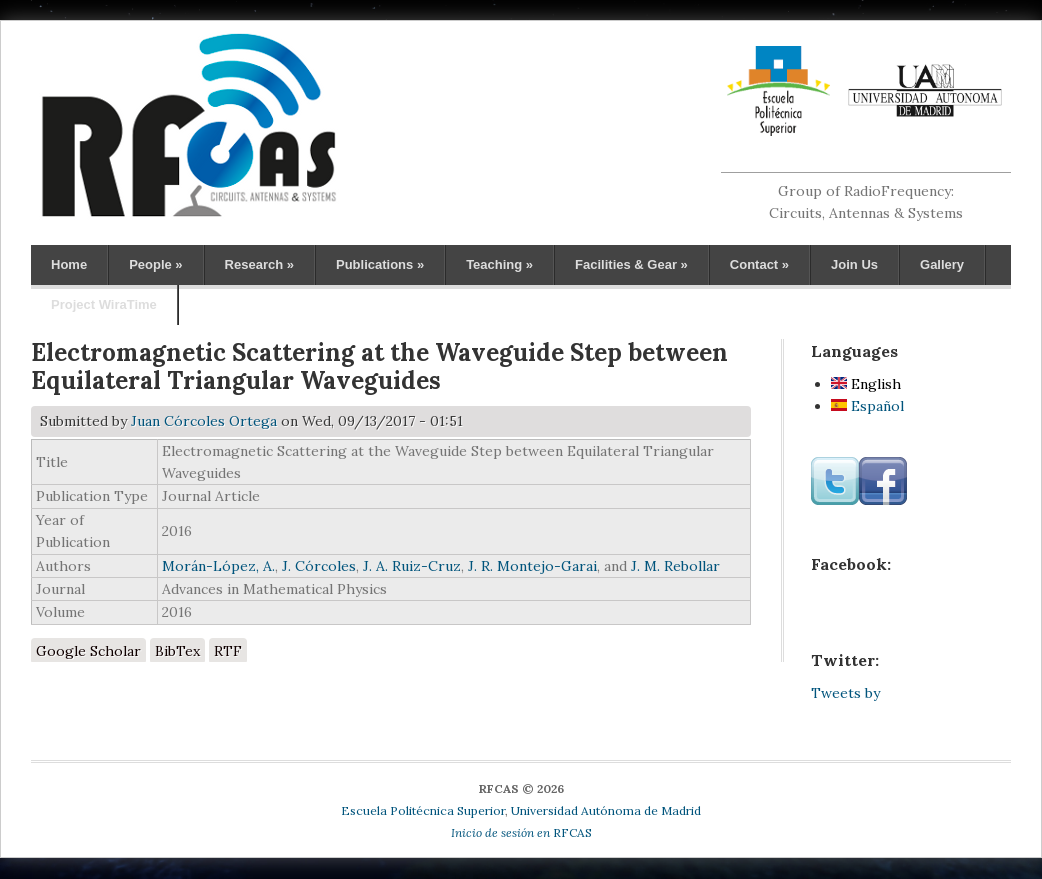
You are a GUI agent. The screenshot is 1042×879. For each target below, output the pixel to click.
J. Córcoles (319, 566)
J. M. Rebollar (675, 566)
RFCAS (521, 832)
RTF (228, 651)
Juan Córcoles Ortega (204, 421)
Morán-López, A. (218, 566)
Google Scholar (88, 651)
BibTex (177, 651)
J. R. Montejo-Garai (532, 566)
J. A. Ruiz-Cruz (412, 566)
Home (69, 264)
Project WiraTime (104, 304)
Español (867, 406)
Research (259, 264)
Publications (380, 264)
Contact (759, 264)
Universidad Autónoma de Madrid (606, 810)
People (155, 264)
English (866, 384)
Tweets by (845, 693)
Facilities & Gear (631, 264)
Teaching (499, 264)
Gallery (942, 264)
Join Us (854, 264)
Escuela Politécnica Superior (423, 810)
